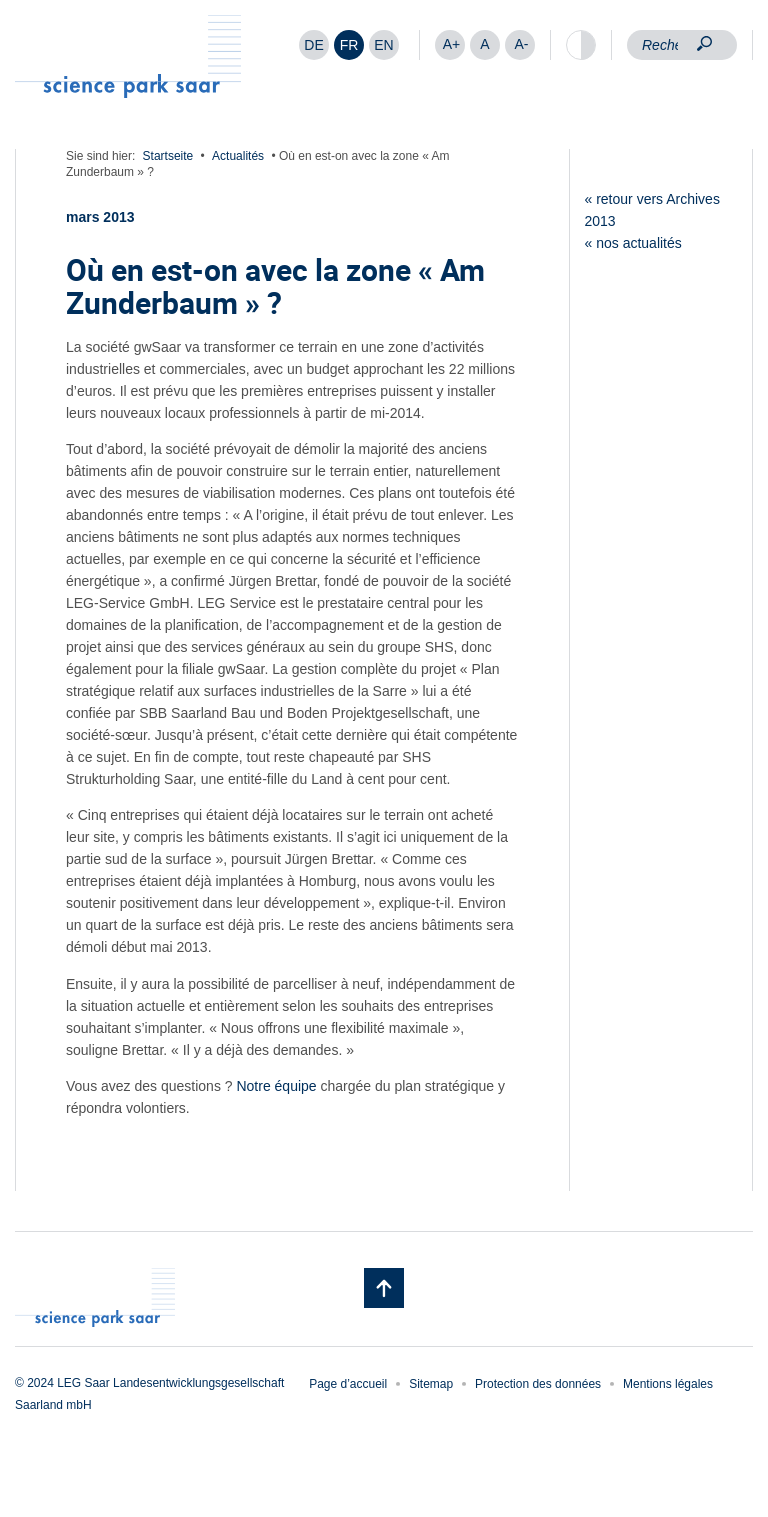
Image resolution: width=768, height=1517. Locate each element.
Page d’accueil (348, 1384)
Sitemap (431, 1384)
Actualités (238, 156)
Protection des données (538, 1384)
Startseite (168, 156)
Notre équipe (275, 1086)
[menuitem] (314, 45)
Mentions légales (668, 1384)
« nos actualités (633, 243)
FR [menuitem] (349, 45)
